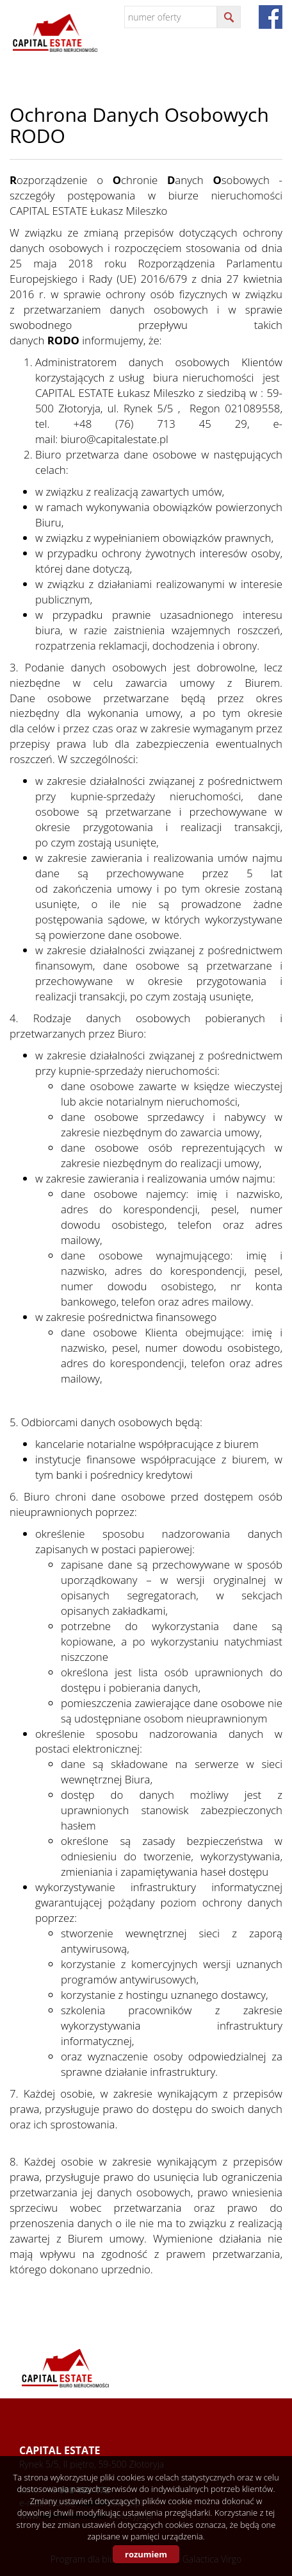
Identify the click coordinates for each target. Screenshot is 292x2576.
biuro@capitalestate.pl (114, 439)
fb (270, 17)
